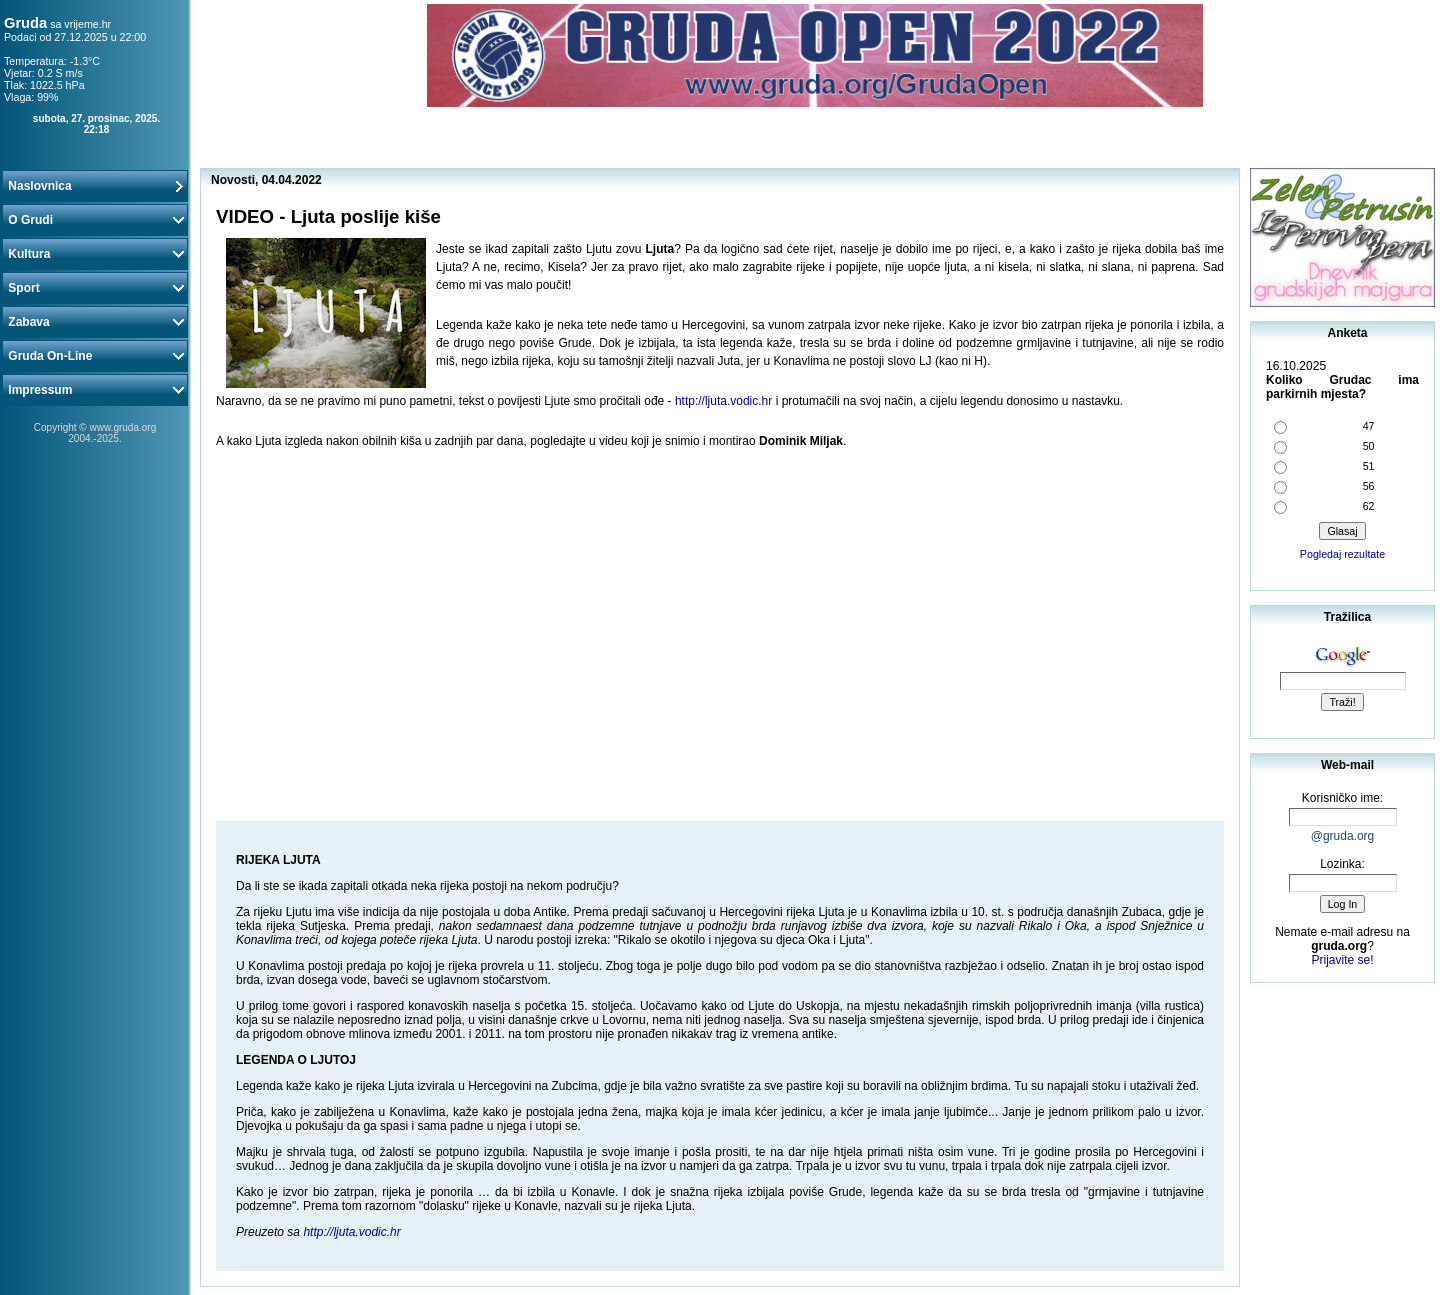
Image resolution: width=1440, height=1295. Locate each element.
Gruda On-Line (95, 356)
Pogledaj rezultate (1342, 554)
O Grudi (95, 220)
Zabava (95, 322)
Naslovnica (95, 186)
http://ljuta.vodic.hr (723, 401)
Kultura (95, 254)
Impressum (95, 390)
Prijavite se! (1342, 960)
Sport (95, 288)
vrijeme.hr (87, 24)
